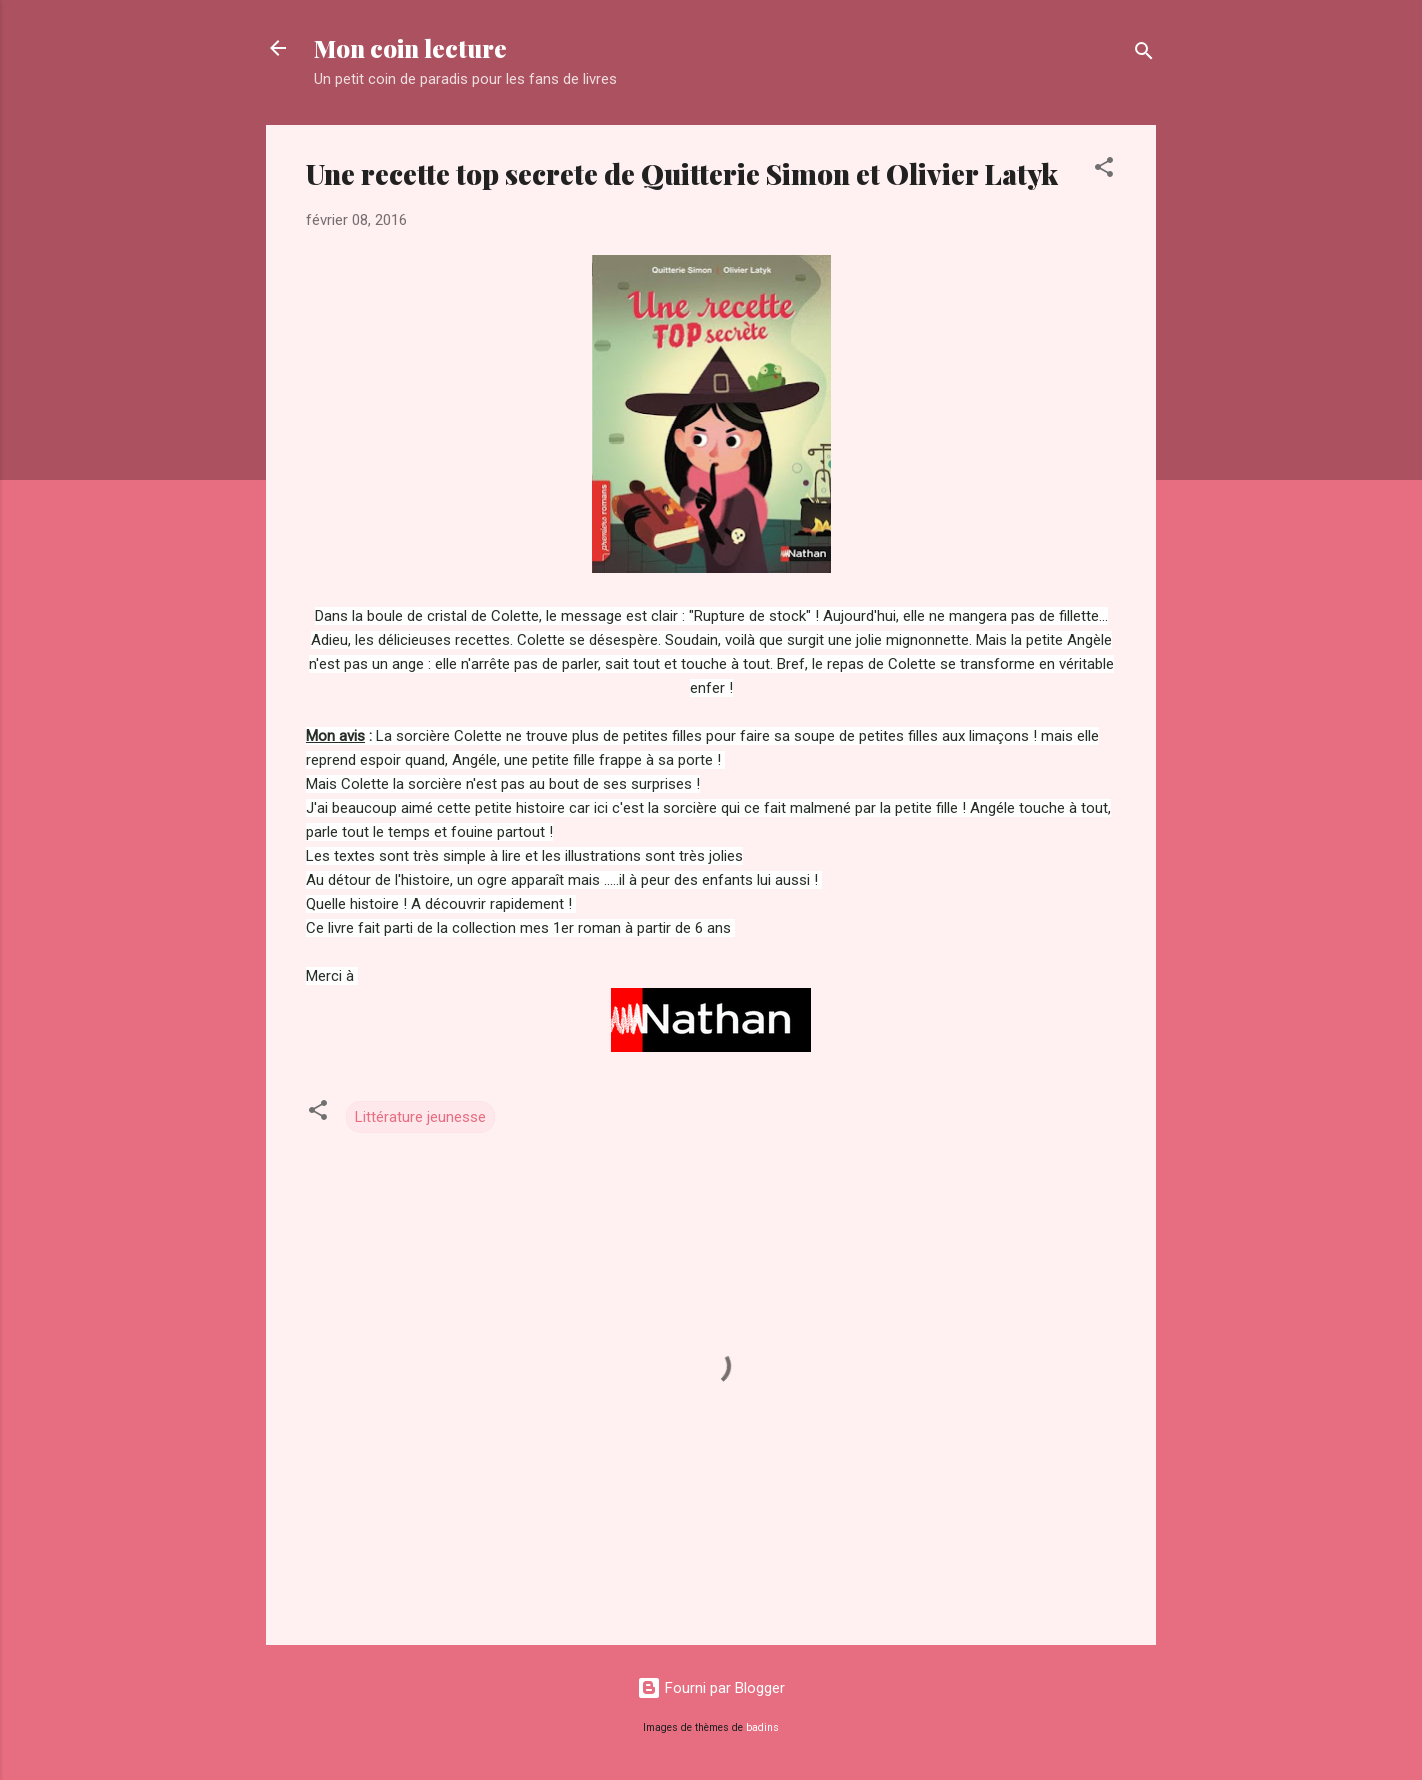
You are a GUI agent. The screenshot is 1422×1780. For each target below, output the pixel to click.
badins (762, 1727)
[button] (1104, 170)
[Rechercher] (1144, 54)
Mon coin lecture (410, 48)
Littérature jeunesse (420, 1117)
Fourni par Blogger (711, 1688)
